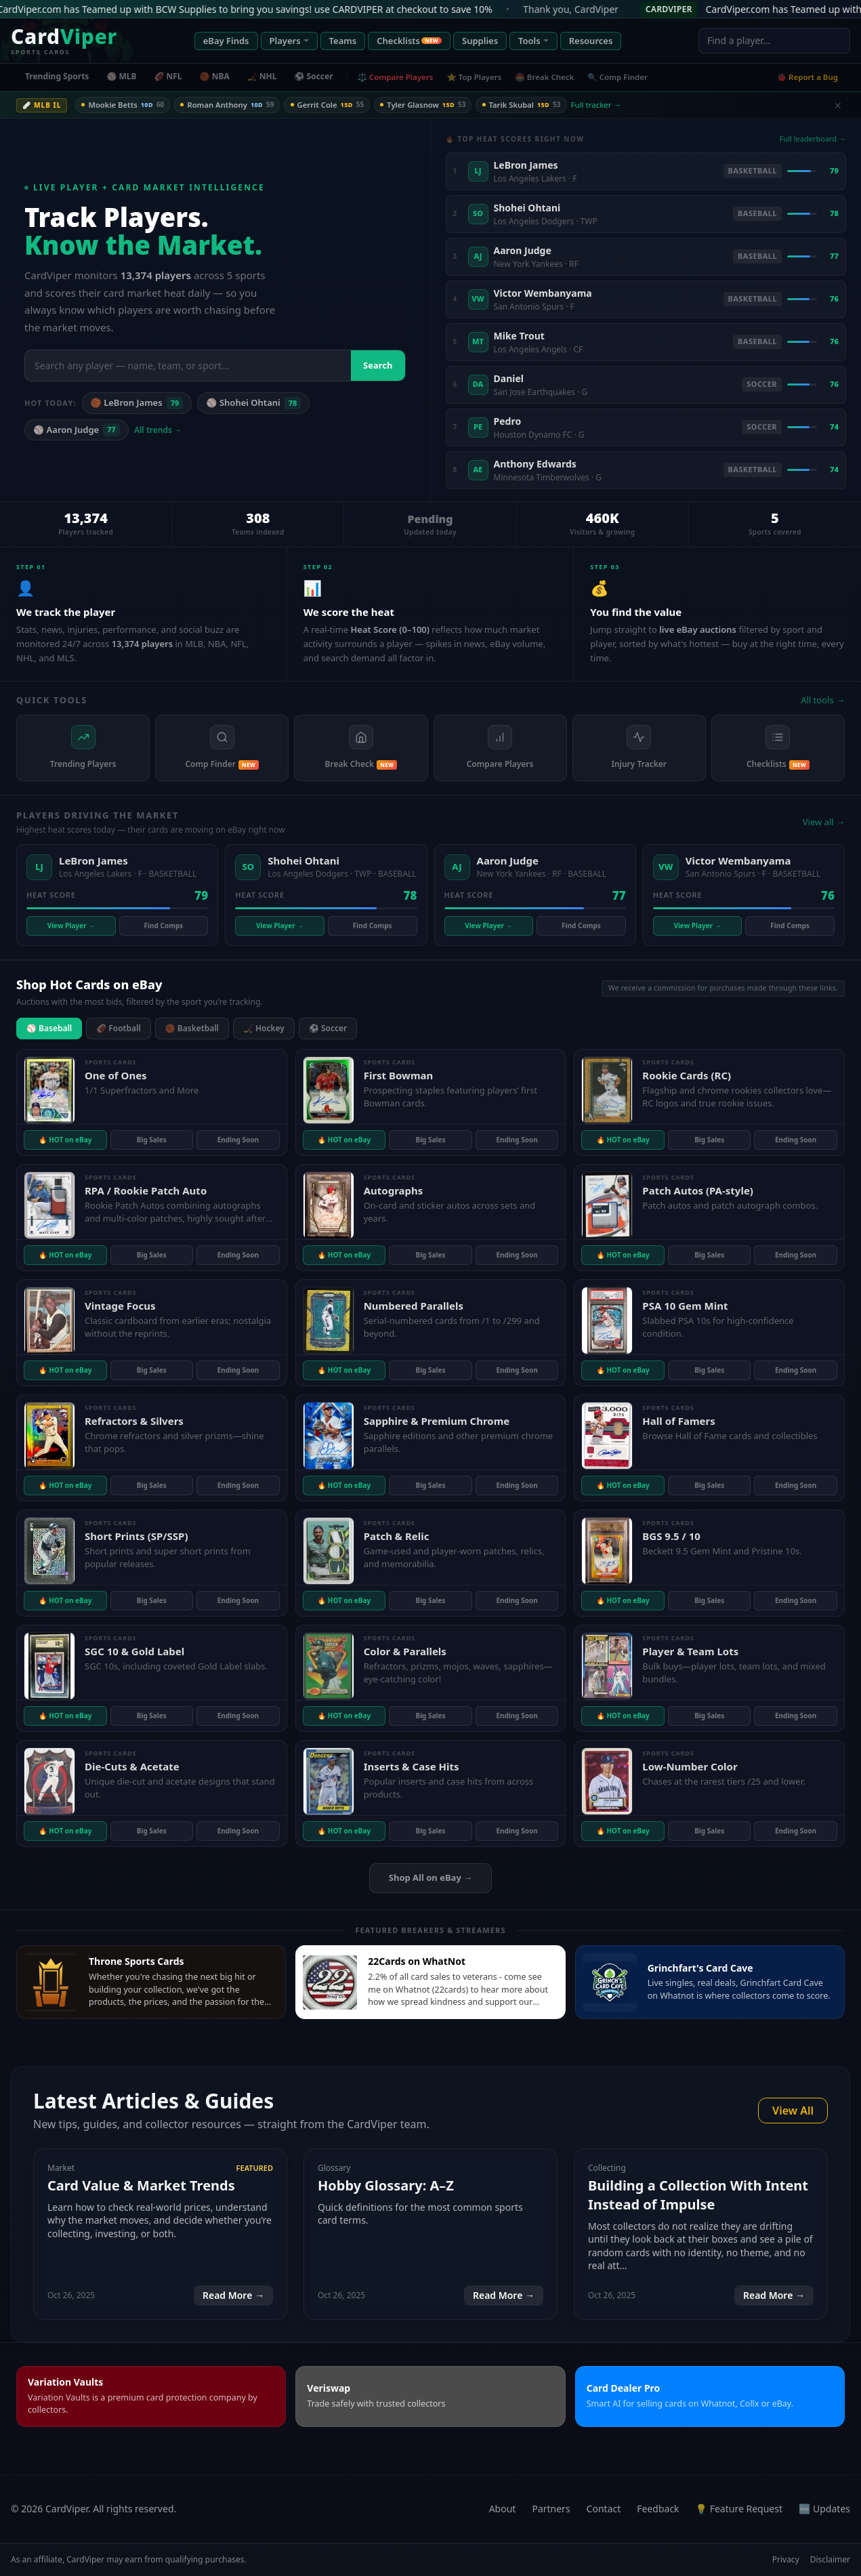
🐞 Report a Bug (807, 77)
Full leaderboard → (813, 138)
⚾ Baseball (49, 1028)
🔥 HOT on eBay (65, 1139)
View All (793, 2110)
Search (377, 365)
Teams (343, 41)
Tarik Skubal (532, 105)
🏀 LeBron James (137, 402)
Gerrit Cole (333, 105)
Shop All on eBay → (430, 1877)
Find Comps (164, 925)
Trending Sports (57, 76)
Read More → (233, 2295)
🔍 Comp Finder (617, 77)
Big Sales (152, 1139)
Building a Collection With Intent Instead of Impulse (698, 2195)
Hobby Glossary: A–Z (386, 2185)
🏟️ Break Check (545, 77)
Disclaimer (830, 2559)
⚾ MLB (121, 76)
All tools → (823, 700)
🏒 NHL (262, 76)
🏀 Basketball (192, 1028)
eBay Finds (226, 41)
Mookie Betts (123, 105)
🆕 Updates (824, 2508)
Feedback (658, 2508)
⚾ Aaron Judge (76, 429)
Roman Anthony (231, 105)
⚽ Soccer (313, 76)
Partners (551, 2508)
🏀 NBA (215, 76)
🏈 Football (118, 1028)
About (502, 2508)
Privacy (785, 2559)
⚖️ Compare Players (396, 77)
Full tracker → (608, 105)
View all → (824, 822)
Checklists (409, 41)
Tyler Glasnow (431, 105)
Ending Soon (238, 1139)
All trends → (158, 430)
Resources (591, 41)
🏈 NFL (168, 76)
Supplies (480, 41)
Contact (604, 2508)
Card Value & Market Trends (141, 2185)
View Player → (71, 925)
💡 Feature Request (739, 2508)
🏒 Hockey (264, 1028)
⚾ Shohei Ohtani (253, 402)
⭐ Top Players (473, 77)
